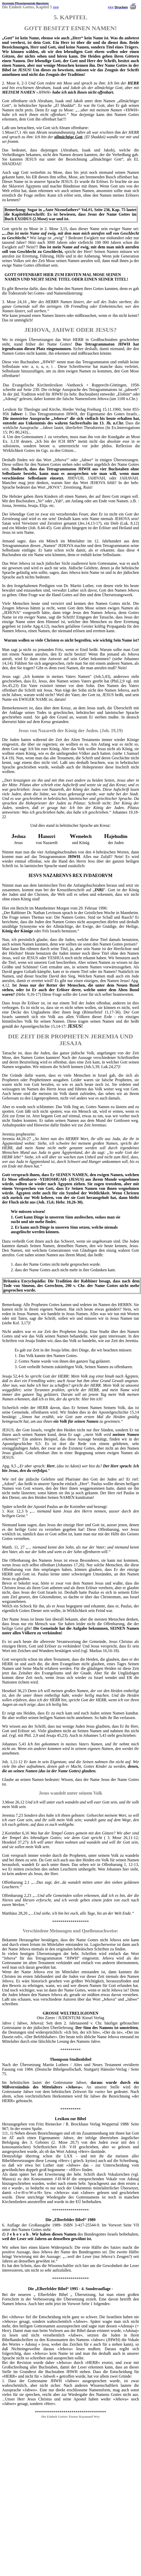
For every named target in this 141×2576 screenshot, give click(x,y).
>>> (56, 7)
